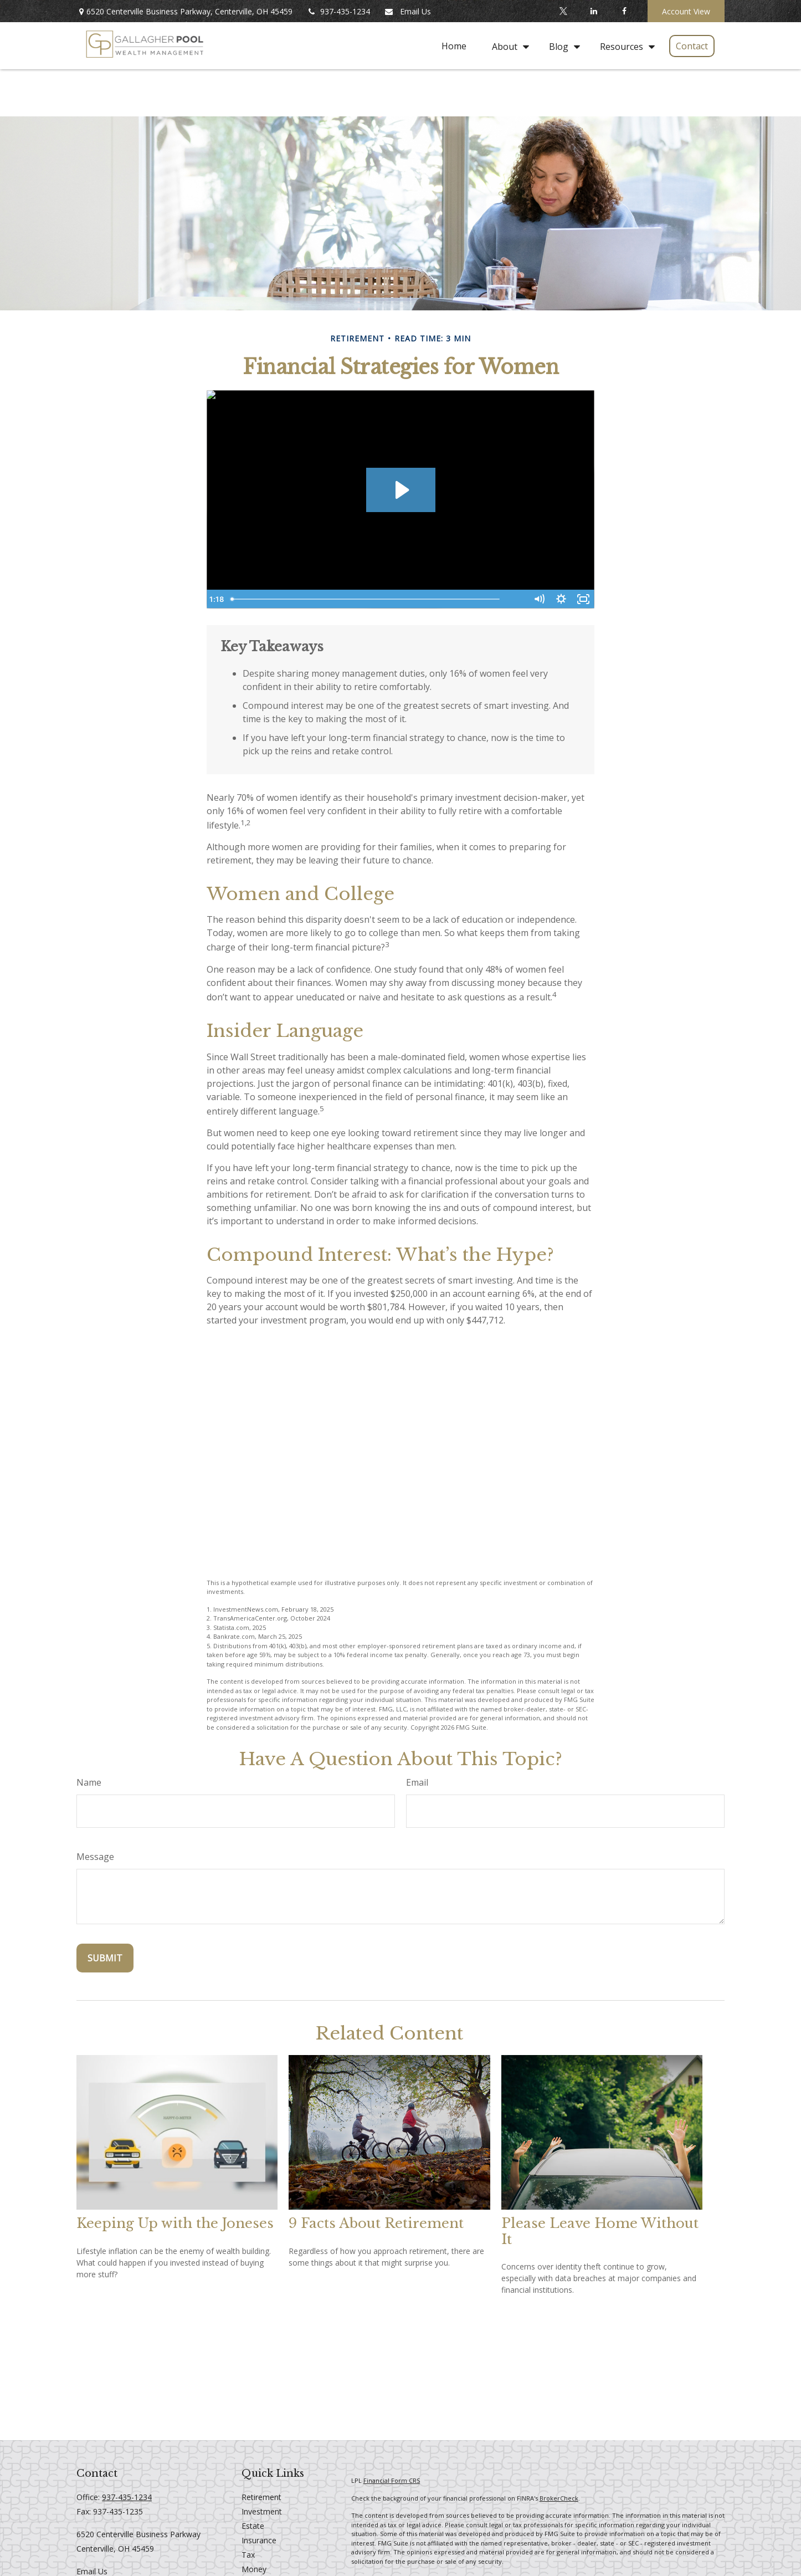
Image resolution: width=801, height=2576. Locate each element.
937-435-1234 (338, 11)
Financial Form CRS (391, 2480)
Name (88, 1782)
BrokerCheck (559, 2498)
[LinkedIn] (593, 11)
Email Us (407, 11)
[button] (454, 46)
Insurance (259, 2540)
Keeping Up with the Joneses (175, 2223)
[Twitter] (563, 11)
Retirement (261, 2497)
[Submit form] (105, 1958)
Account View (686, 11)
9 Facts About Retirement (376, 2223)
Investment (262, 2511)
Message (95, 1857)
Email (417, 1782)
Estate (253, 2526)
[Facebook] (624, 11)
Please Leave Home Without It (600, 2231)
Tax (248, 2554)
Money (254, 2569)
